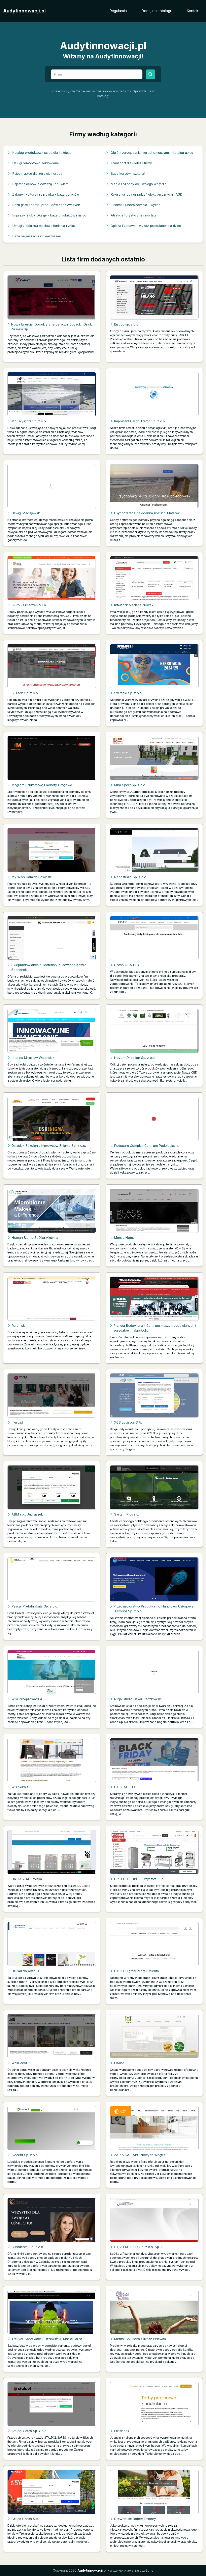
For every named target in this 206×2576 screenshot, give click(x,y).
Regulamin (118, 11)
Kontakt (193, 11)
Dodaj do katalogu (156, 11)
